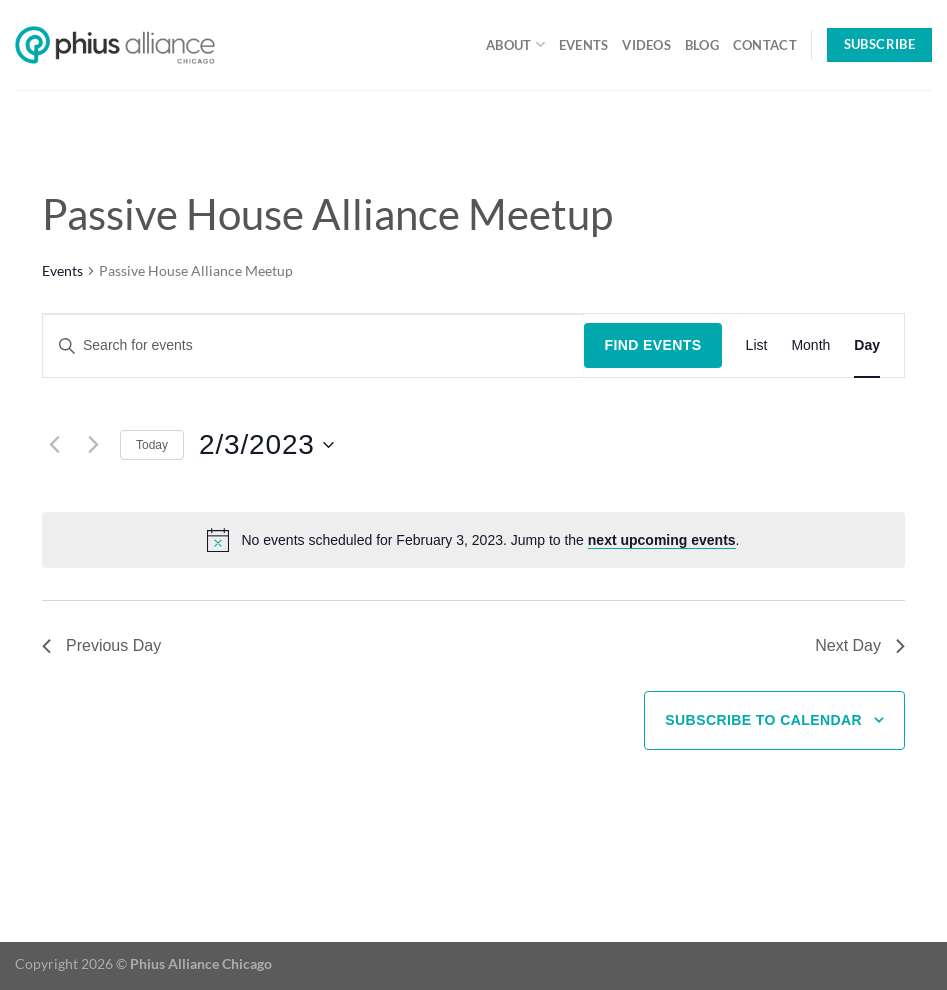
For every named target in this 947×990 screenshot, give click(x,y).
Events (584, 45)
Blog (702, 45)
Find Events (652, 345)
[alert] (490, 540)
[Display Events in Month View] (810, 345)
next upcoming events (662, 540)
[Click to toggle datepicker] (266, 445)
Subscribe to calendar (763, 720)
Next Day (860, 645)
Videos (646, 45)
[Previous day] (54, 445)
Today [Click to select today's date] (152, 445)
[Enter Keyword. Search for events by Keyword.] (313, 345)
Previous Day (101, 645)
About (515, 44)
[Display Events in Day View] (867, 345)
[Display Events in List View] (757, 345)
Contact (765, 45)
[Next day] (93, 445)
